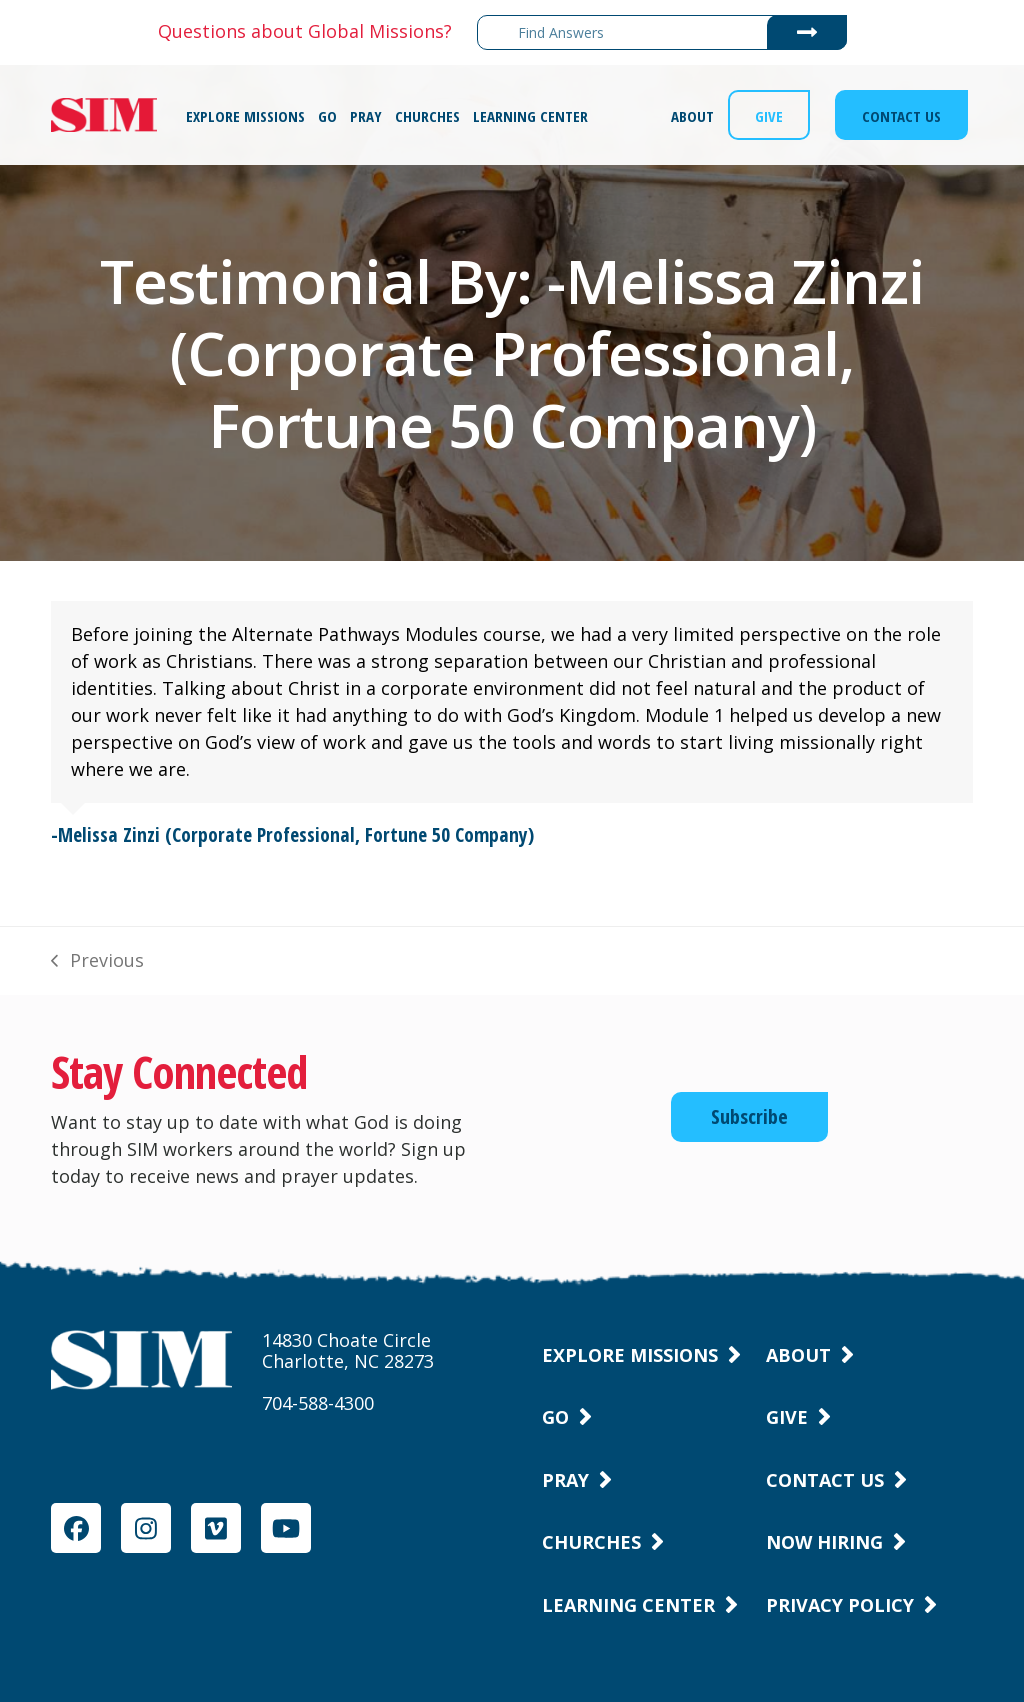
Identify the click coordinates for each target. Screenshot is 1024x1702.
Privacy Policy (840, 1605)
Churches (591, 1542)
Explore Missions (630, 1355)
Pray (565, 1480)
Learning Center (628, 1605)
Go (555, 1417)
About (798, 1355)
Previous (97, 961)
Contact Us (825, 1480)
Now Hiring (824, 1542)
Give (787, 1417)
